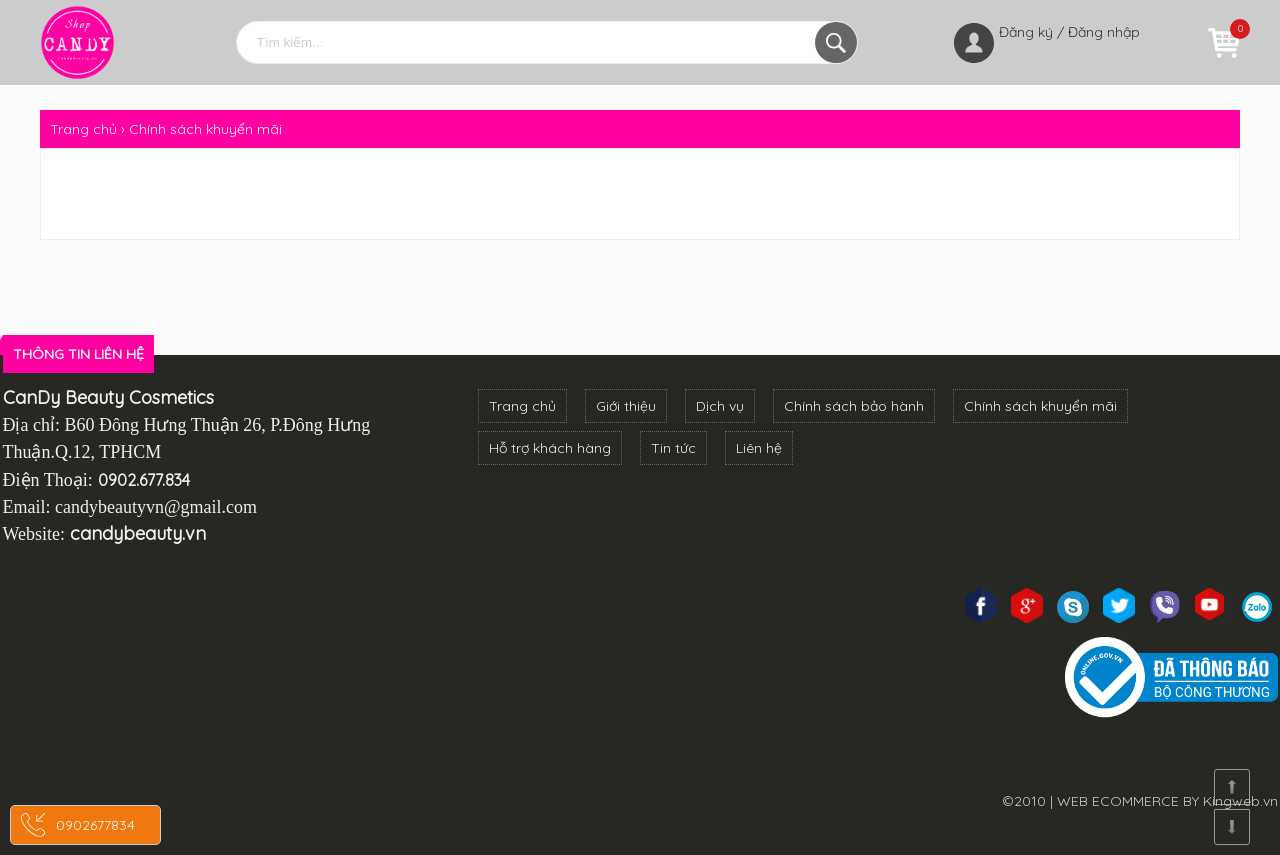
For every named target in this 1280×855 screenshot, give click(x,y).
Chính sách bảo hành (854, 406)
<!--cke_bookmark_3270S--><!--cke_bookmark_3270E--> (215, 678)
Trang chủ (522, 406)
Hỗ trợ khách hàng (550, 448)
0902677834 (95, 825)
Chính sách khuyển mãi (1040, 406)
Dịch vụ (720, 406)
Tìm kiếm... (836, 42)
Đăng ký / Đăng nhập (1069, 32)
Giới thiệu (626, 406)
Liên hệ (759, 448)
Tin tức (673, 448)
